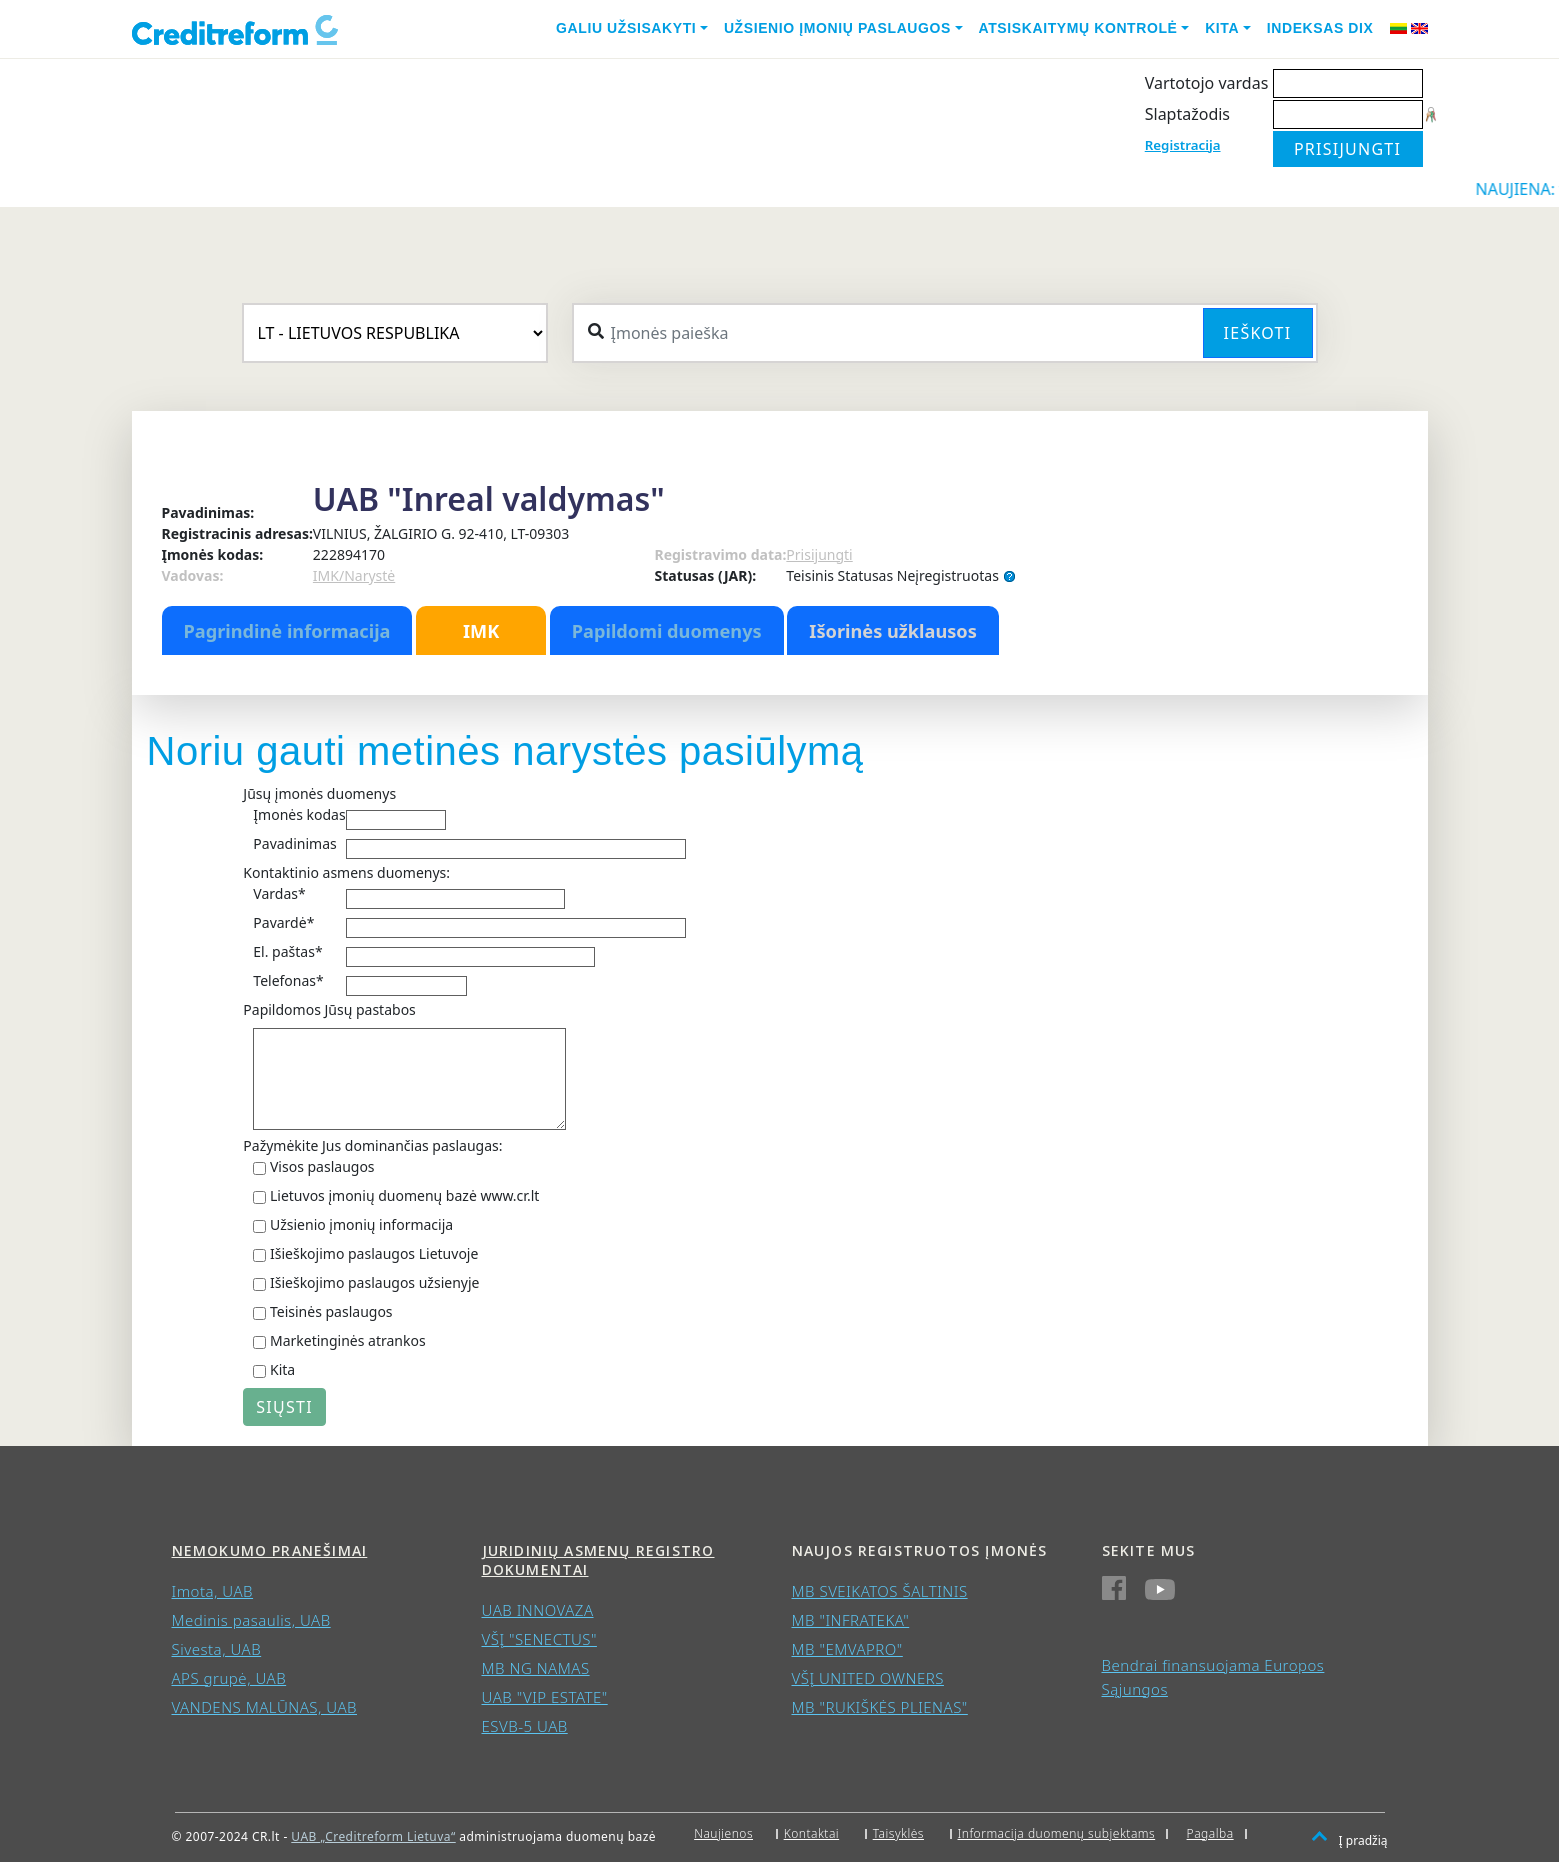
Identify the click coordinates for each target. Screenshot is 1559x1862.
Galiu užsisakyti (626, 28)
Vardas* (279, 893)
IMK (481, 631)
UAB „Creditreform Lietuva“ (373, 1836)
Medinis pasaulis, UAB (251, 1620)
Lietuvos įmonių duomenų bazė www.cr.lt (404, 1195)
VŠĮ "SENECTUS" (539, 1639)
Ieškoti (1258, 333)
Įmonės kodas (299, 814)
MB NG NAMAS (536, 1668)
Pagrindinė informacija (287, 631)
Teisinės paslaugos (331, 1311)
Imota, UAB (213, 1591)
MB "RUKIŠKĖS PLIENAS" (880, 1707)
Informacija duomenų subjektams (1057, 1833)
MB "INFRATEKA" (851, 1620)
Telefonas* (288, 980)
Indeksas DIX (1320, 28)
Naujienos (723, 1833)
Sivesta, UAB (217, 1649)
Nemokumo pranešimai (270, 1550)
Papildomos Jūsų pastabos (329, 1009)
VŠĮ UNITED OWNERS (868, 1678)
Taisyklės (898, 1833)
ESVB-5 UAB (525, 1726)
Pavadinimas (294, 843)
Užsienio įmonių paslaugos (837, 28)
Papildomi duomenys (667, 631)
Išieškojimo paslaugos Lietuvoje (374, 1253)
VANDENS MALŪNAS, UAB (265, 1707)
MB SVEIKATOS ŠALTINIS (880, 1591)
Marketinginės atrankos (348, 1340)
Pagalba (1210, 1833)
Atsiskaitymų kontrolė (1078, 28)
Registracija (1183, 145)
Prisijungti (819, 554)
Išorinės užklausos (893, 631)
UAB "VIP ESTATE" (545, 1697)
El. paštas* (287, 951)
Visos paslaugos (322, 1166)
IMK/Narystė (354, 575)
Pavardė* (283, 922)
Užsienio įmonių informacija (361, 1224)
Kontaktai (812, 1833)
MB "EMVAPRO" (847, 1649)
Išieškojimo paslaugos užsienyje (375, 1282)
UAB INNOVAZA (538, 1610)
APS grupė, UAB (229, 1678)
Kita (1222, 28)
